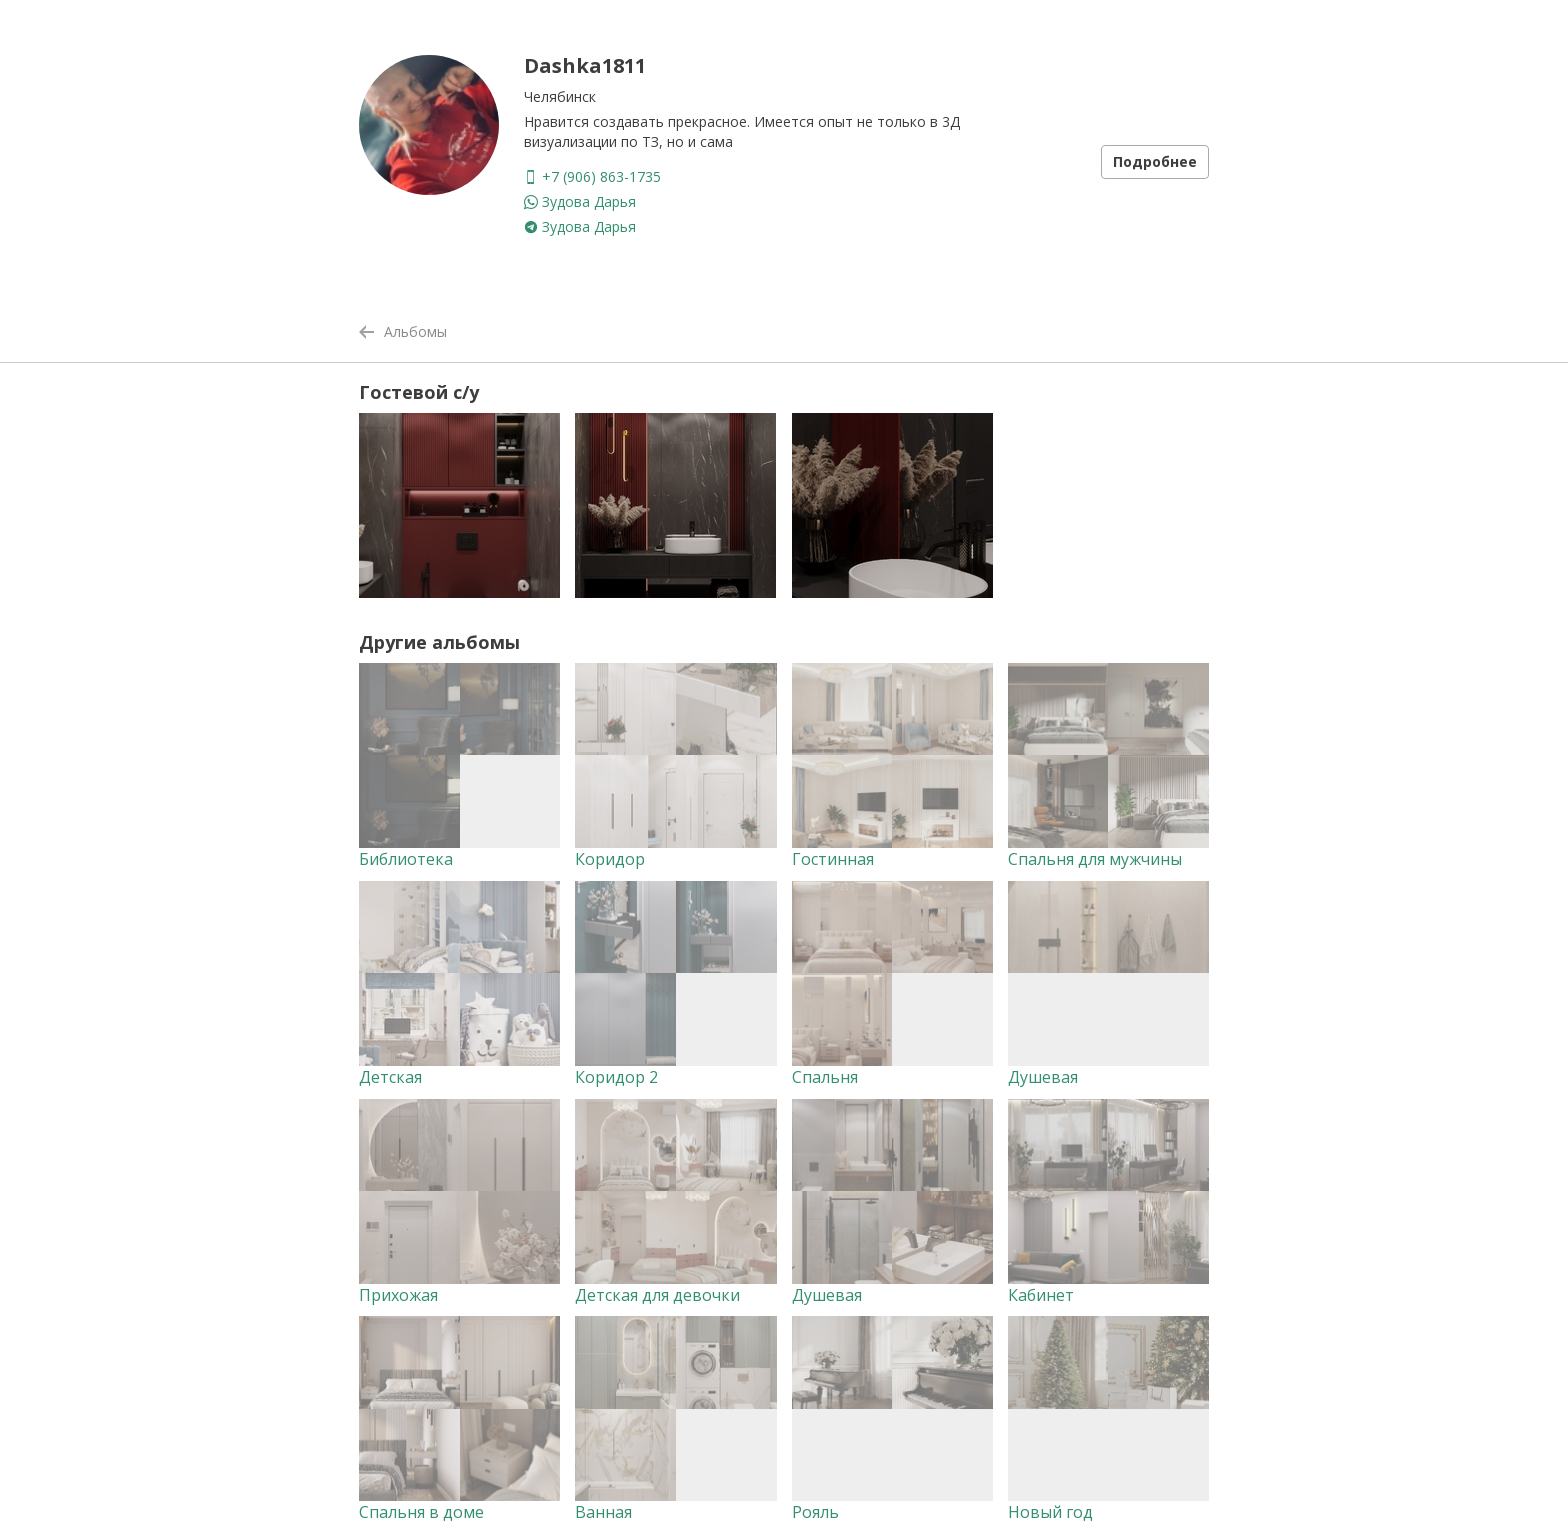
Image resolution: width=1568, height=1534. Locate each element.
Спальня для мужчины (1095, 859)
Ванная (603, 1512)
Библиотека (406, 859)
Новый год (1050, 1512)
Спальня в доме (421, 1512)
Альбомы (403, 331)
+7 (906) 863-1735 (592, 176)
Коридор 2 (616, 1077)
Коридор (610, 859)
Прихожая (398, 1295)
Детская (390, 1077)
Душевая (1043, 1077)
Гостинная (833, 859)
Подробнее (1155, 161)
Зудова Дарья (580, 201)
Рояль (815, 1512)
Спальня (825, 1077)
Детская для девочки (657, 1295)
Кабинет (1041, 1295)
